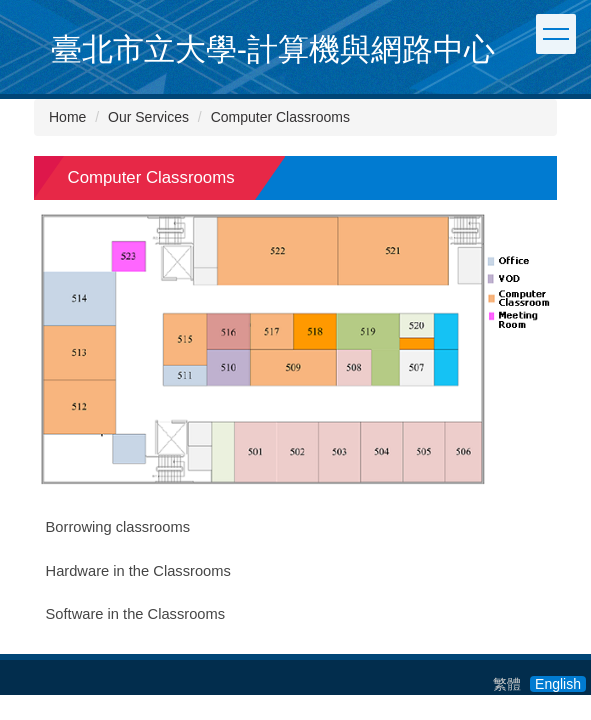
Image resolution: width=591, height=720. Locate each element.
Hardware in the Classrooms (138, 571)
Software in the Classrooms (136, 614)
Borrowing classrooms (118, 527)
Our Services (148, 117)
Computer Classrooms (280, 117)
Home (67, 117)
